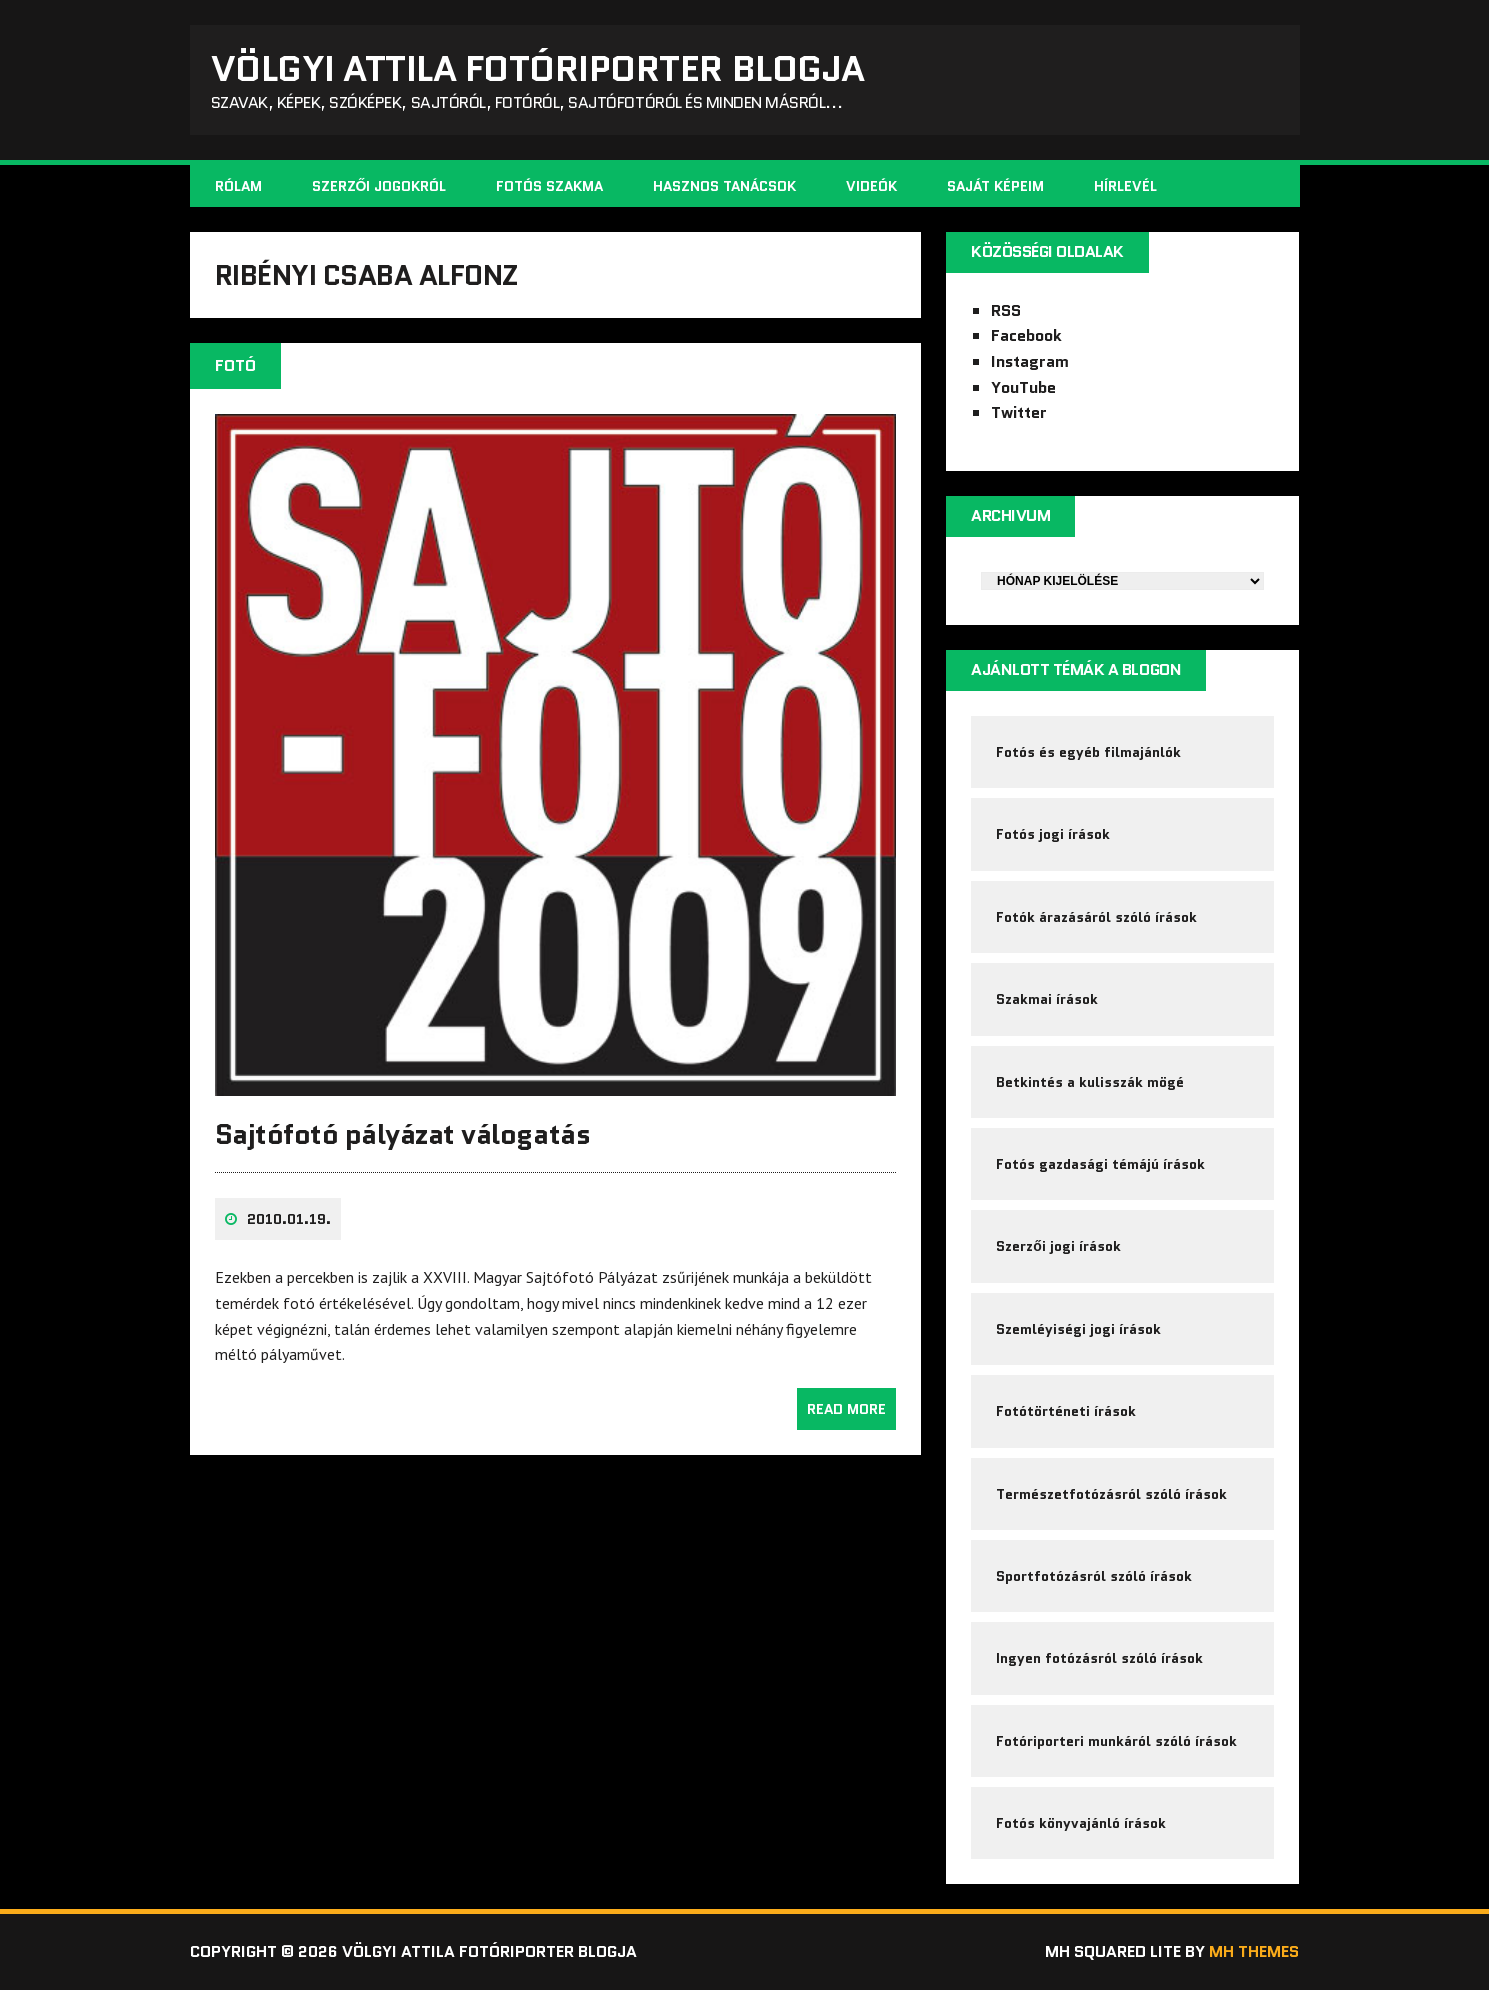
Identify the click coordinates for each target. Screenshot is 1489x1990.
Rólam (238, 186)
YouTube (1023, 387)
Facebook (1026, 335)
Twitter (1019, 412)
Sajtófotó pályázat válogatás (403, 1134)
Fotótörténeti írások (1066, 1411)
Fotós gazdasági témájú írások (1100, 1164)
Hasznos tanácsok (724, 186)
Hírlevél (1125, 186)
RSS (1006, 310)
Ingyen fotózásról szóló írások (1099, 1658)
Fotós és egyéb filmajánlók (1088, 752)
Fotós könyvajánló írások (1081, 1823)
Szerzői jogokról (379, 186)
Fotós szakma (549, 186)
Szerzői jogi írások (1058, 1246)
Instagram (1030, 361)
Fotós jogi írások (1053, 834)
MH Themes (1254, 1951)
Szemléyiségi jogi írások (1078, 1329)
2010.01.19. (289, 1219)
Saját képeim (995, 186)
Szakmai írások (1047, 999)
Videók (871, 186)
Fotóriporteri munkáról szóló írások (1116, 1741)
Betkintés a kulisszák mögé (1090, 1082)
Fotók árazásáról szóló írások (1096, 917)
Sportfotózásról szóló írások (1094, 1576)
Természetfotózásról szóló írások (1111, 1494)
